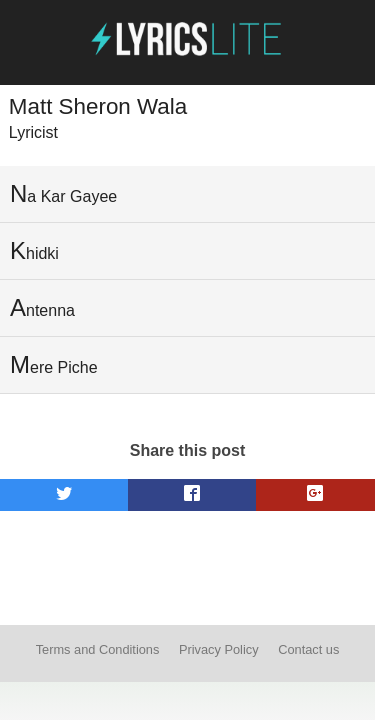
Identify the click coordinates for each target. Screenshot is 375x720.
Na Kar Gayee (63, 193)
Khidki (34, 250)
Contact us (308, 649)
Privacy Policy (219, 649)
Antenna (42, 307)
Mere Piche (54, 364)
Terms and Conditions (98, 649)
